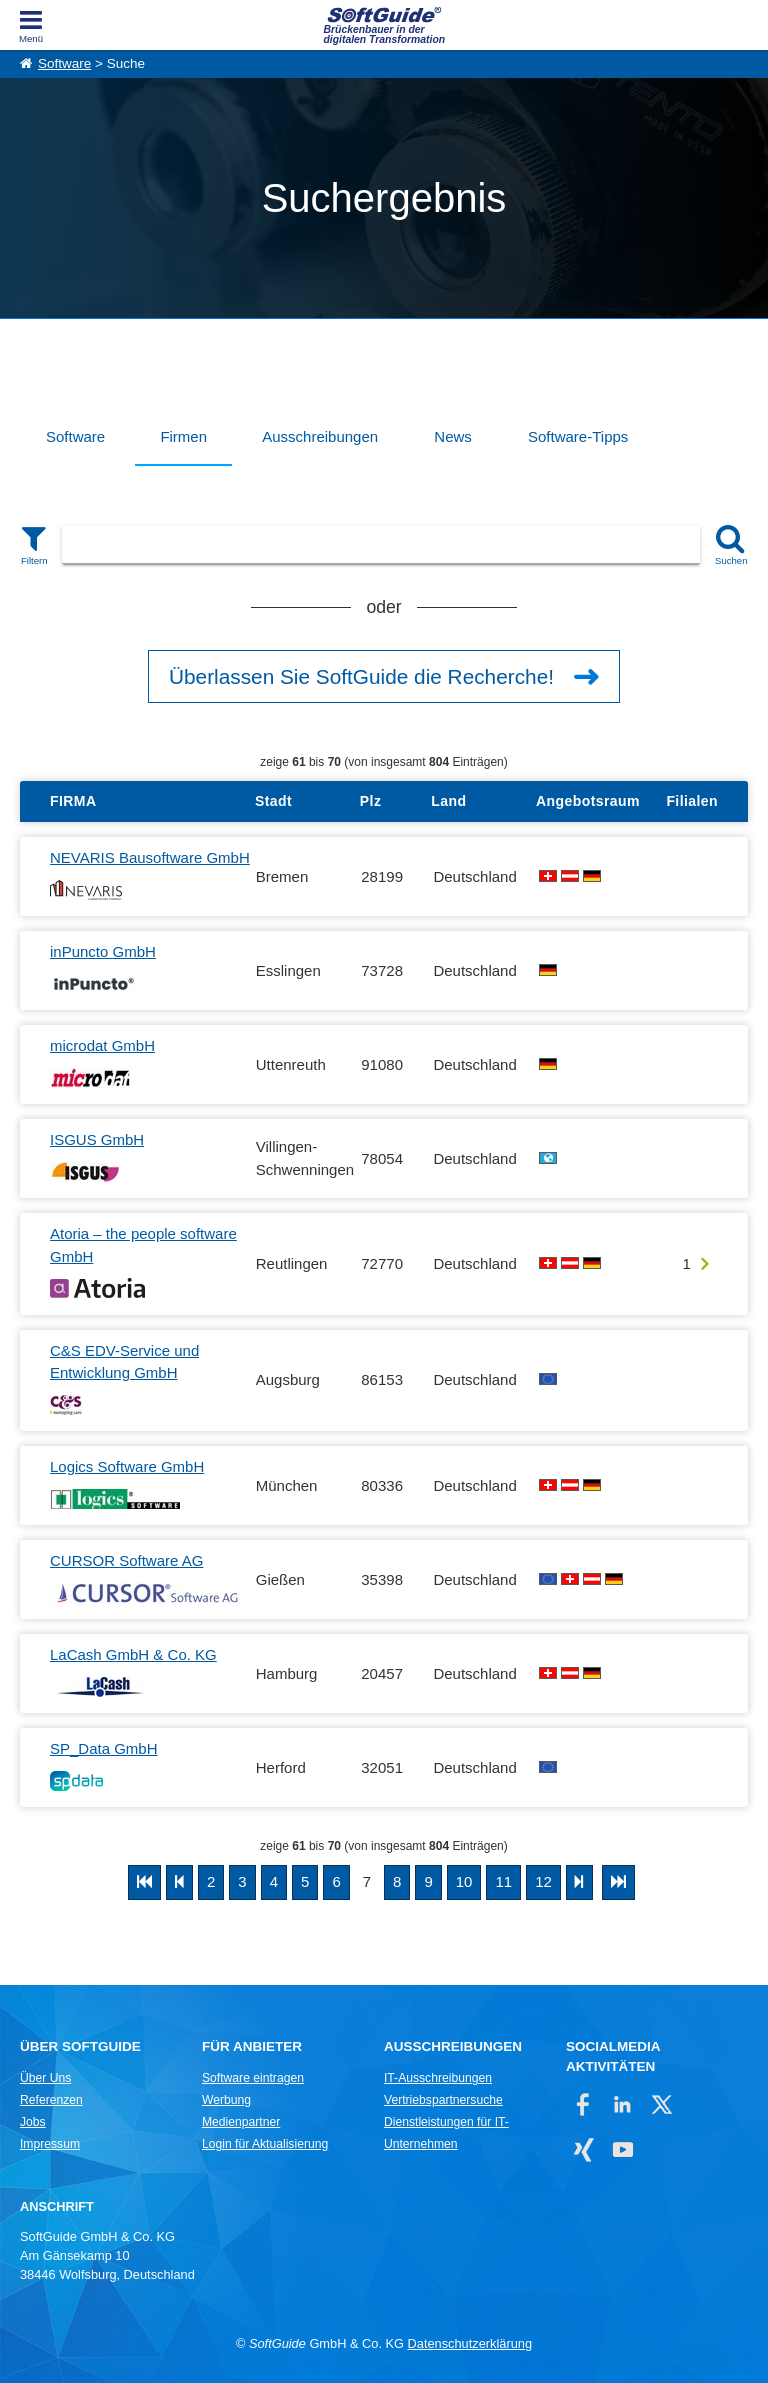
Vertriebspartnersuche (443, 2100)
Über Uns (45, 2078)
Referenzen (51, 2100)
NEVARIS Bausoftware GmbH (150, 857)
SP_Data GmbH (104, 1748)
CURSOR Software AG (126, 1560)
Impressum (50, 2144)
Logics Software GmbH (127, 1466)
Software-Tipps (578, 436)
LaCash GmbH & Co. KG (133, 1654)
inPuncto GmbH (103, 951)
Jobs (33, 2122)
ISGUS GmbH (97, 1139)
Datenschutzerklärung (470, 2343)
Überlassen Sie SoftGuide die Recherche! (361, 676)
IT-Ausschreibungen (438, 2078)
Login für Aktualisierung (265, 2144)
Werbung (226, 2100)
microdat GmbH (102, 1045)
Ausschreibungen (320, 436)
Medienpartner (241, 2122)
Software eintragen (253, 2078)
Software (64, 63)
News (453, 436)
